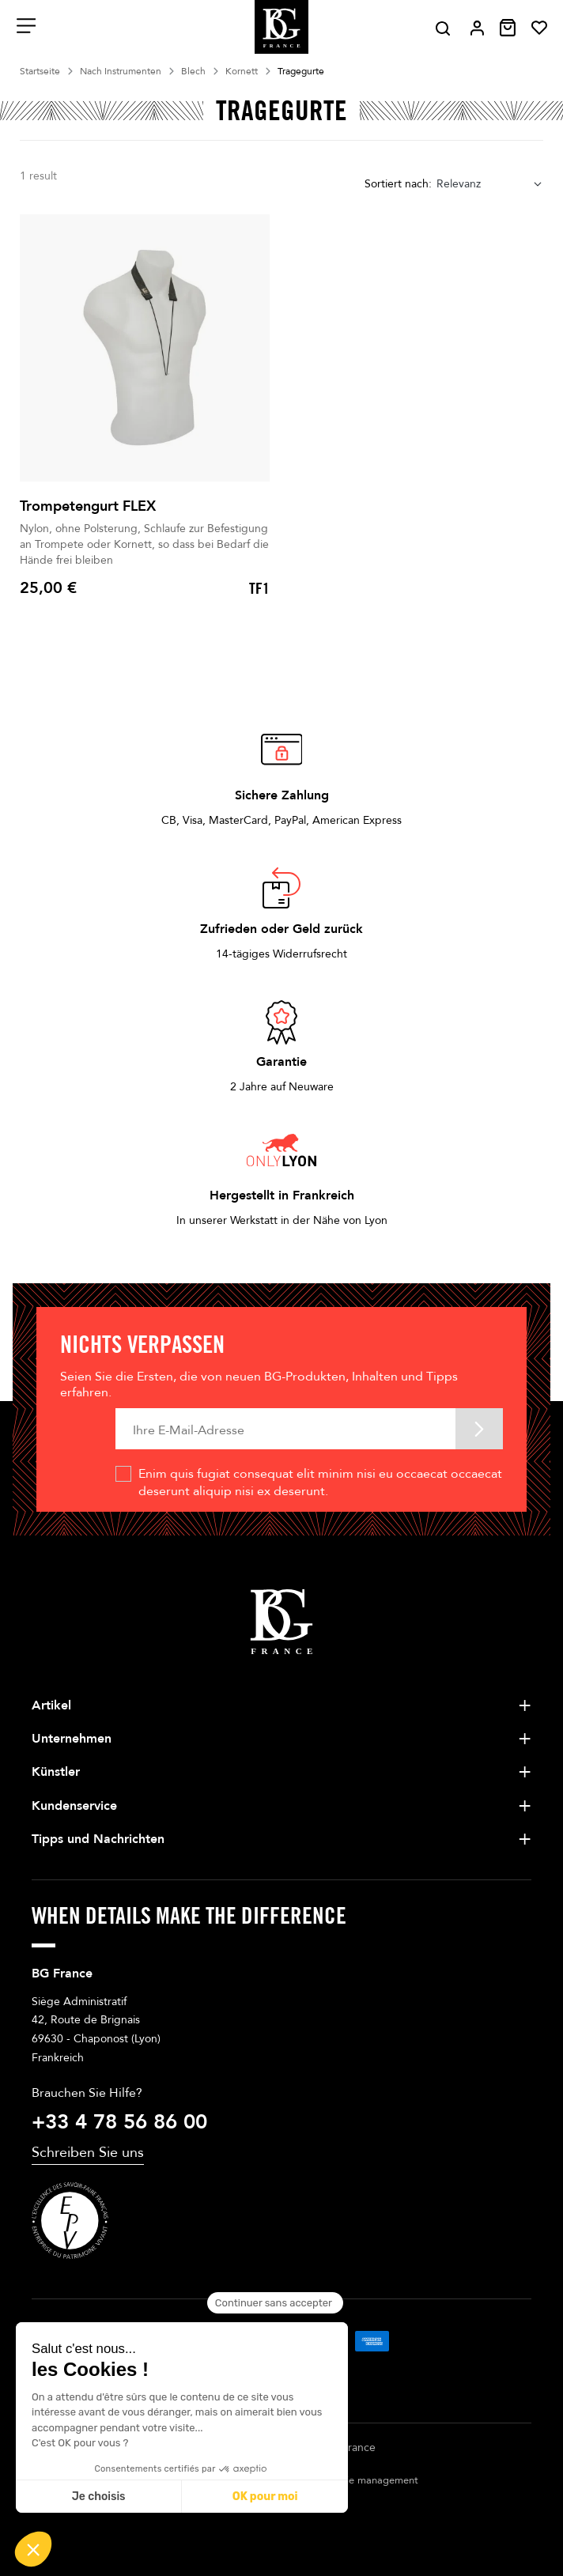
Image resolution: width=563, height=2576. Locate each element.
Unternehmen (71, 1738)
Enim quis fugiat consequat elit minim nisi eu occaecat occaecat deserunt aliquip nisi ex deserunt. (320, 1482)
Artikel (51, 1705)
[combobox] (489, 184)
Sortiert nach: (398, 183)
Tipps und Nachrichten (98, 1839)
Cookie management (369, 2480)
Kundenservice (74, 1806)
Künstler (56, 1772)
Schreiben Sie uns (88, 2152)
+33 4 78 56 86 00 (119, 2122)
